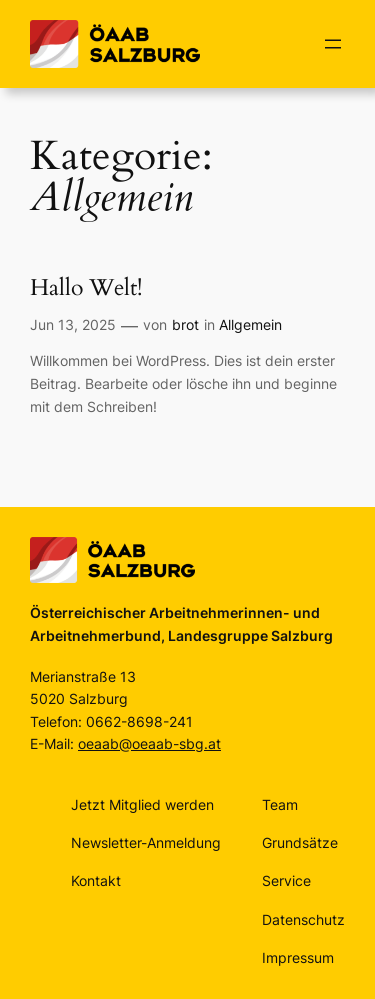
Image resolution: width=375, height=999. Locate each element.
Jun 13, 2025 (73, 324)
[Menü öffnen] (333, 44)
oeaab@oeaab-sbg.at (149, 743)
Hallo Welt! (86, 288)
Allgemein (250, 324)
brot (185, 324)
